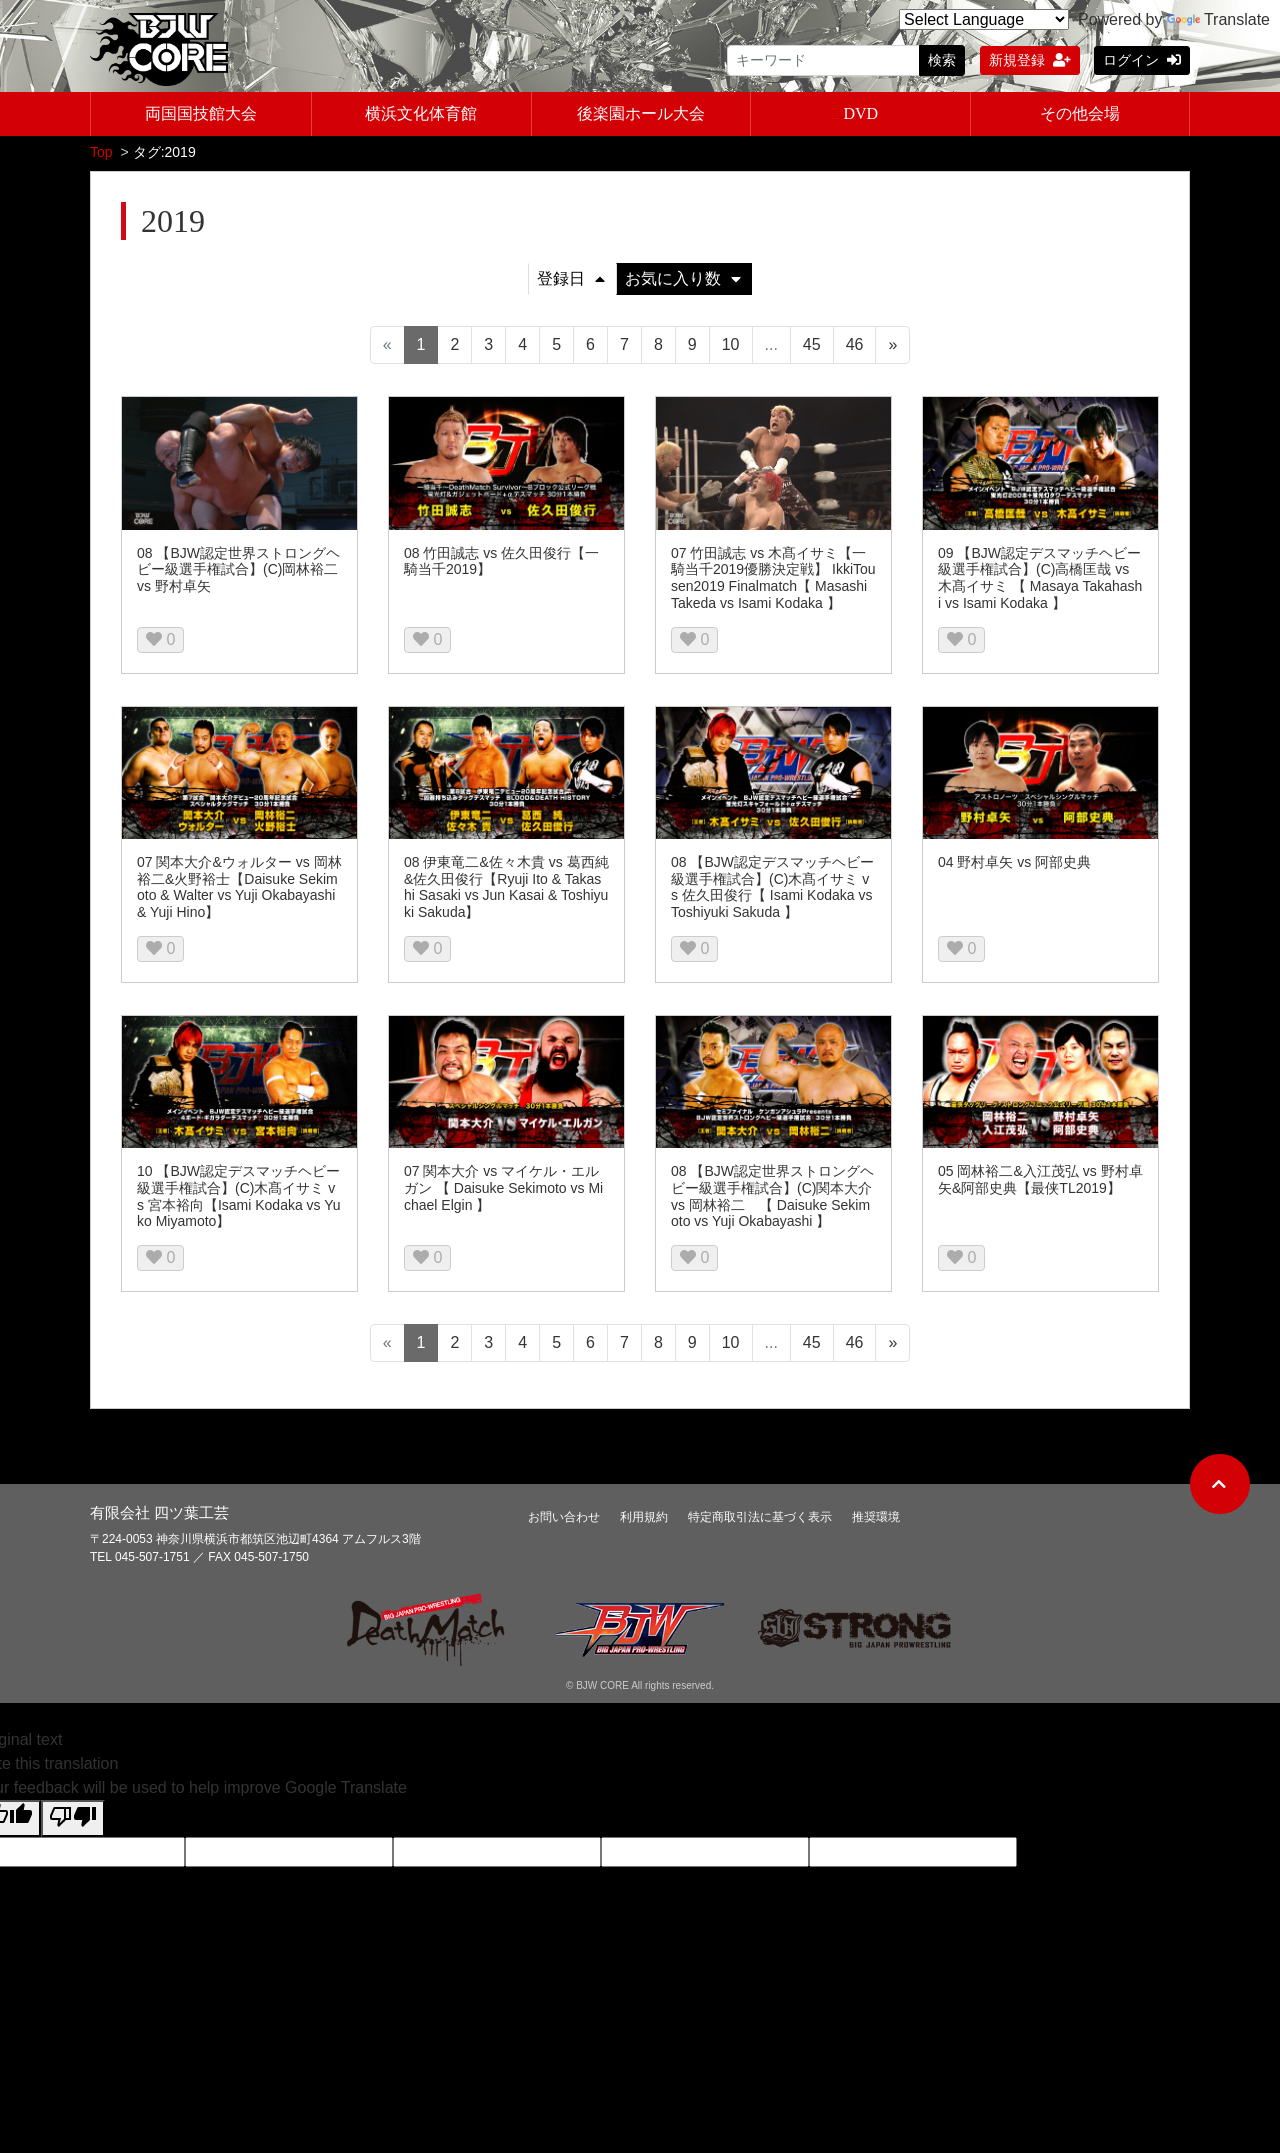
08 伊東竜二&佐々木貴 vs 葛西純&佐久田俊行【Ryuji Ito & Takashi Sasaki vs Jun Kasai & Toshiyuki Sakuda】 (506, 889)
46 (855, 346)
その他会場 (1080, 113)
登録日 (571, 280)
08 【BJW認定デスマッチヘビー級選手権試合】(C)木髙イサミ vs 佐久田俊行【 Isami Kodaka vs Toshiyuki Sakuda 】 (772, 889)
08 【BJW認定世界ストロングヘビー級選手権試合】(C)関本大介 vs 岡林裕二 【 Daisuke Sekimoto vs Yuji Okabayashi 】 (772, 1198)
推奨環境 (876, 1519)
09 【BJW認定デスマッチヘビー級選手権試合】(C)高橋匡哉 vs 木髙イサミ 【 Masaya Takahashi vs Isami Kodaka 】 (1040, 580)
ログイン (1142, 60)
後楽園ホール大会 (641, 113)
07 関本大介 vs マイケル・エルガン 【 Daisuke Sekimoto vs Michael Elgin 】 (503, 1190)
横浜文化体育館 (421, 113)
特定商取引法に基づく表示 (760, 1519)
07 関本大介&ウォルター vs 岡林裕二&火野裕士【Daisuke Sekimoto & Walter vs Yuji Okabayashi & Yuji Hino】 (239, 889)
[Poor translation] (73, 1820)
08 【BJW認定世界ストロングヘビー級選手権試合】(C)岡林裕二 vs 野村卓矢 (238, 572)
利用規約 (644, 1519)
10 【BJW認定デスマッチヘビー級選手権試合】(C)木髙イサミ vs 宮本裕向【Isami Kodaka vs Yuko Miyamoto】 (239, 1198)
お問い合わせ (564, 1519)
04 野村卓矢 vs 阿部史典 (1014, 864)
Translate (1218, 19)
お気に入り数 (683, 280)
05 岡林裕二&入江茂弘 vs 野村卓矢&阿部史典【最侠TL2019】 (1040, 1181)
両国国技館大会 (201, 113)
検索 (942, 60)
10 (731, 346)
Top (101, 154)
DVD (860, 113)
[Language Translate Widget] (984, 19)
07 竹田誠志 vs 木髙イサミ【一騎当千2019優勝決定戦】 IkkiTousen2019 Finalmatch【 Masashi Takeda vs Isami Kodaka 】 (773, 580)
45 (812, 346)
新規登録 (1030, 60)
